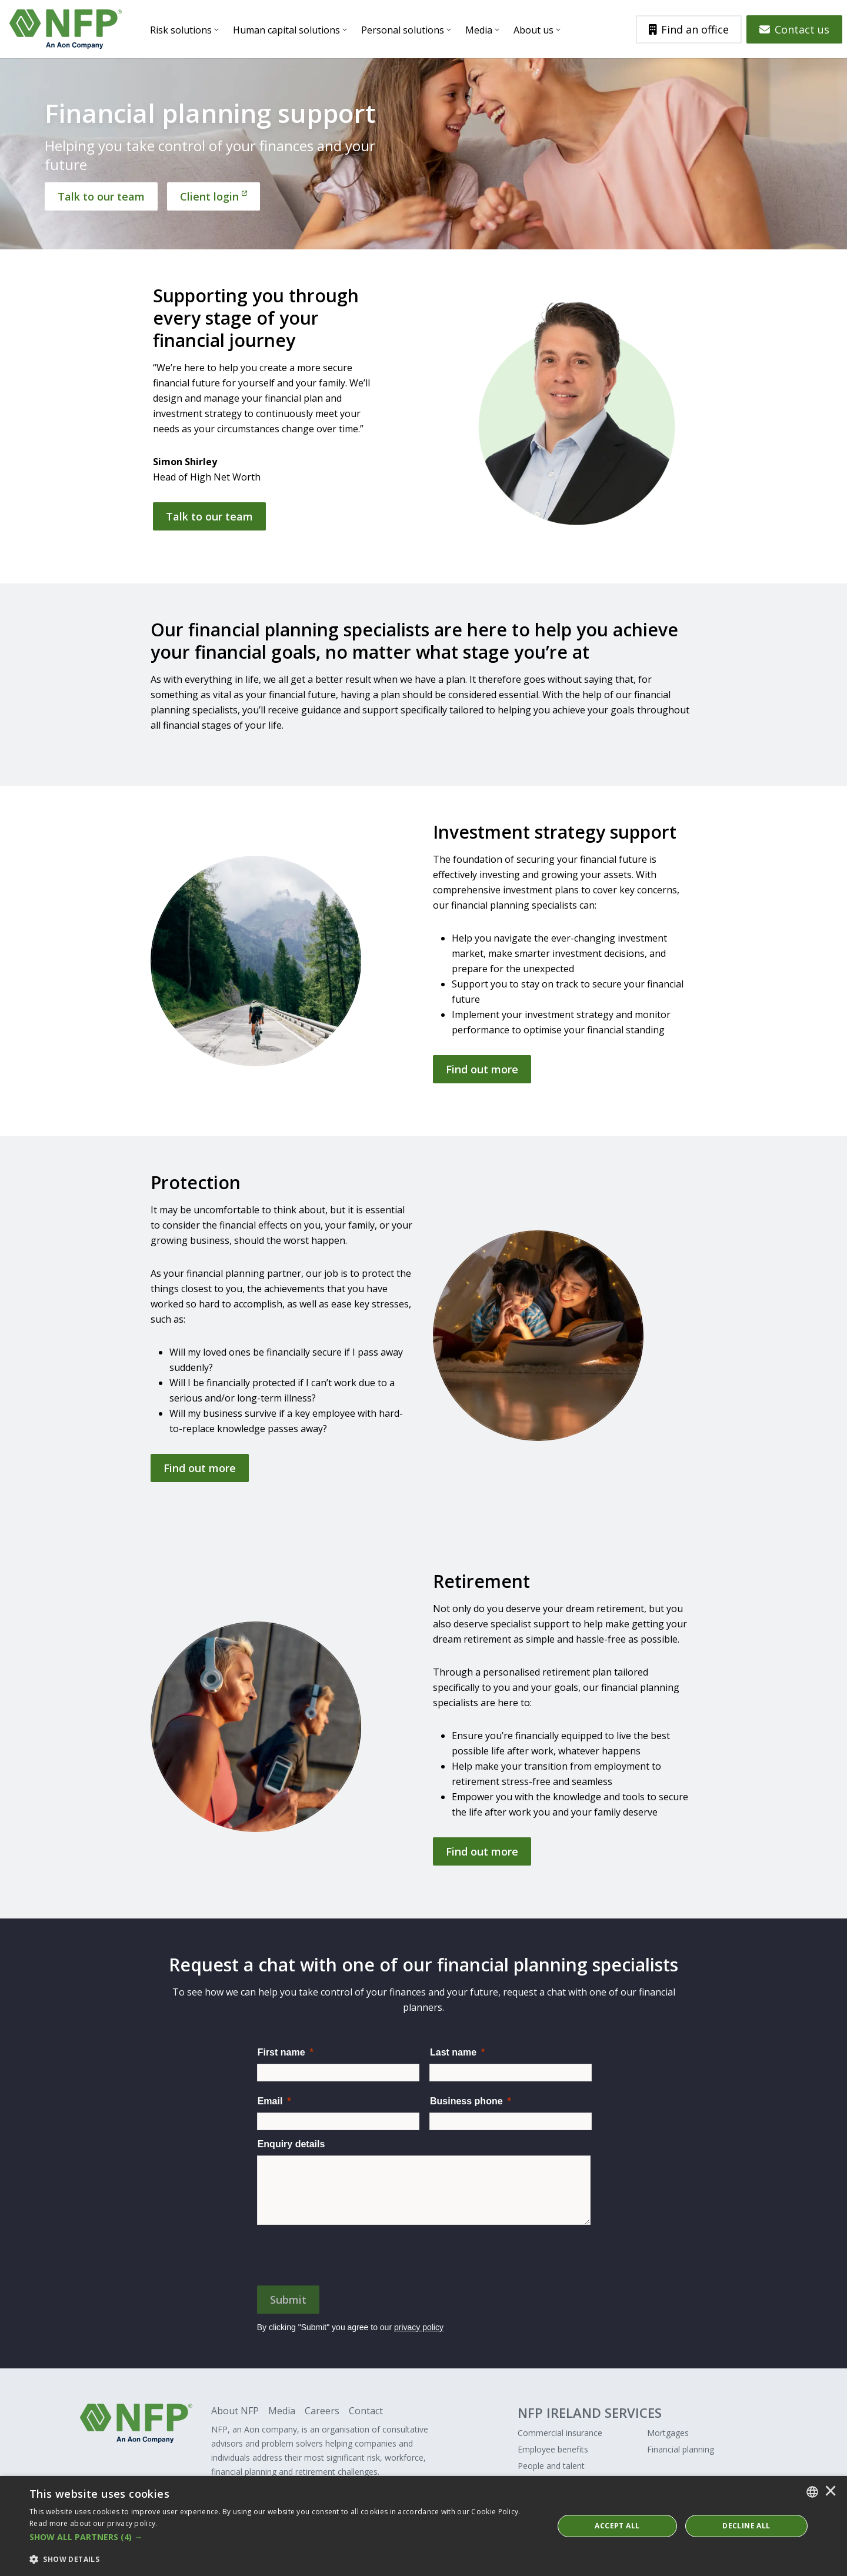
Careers (322, 2410)
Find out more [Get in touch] (482, 1069)
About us (533, 30)
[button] (283, 2537)
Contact (366, 2410)
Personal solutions (402, 30)
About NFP (235, 2410)
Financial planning (680, 2449)
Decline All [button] (746, 2526)
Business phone (466, 2101)
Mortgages (668, 2432)
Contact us (794, 29)
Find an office (689, 29)
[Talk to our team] (101, 196)
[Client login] (213, 196)
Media (478, 30)
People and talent (551, 2465)
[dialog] (423, 2526)
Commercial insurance (560, 2432)
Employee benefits (553, 2449)
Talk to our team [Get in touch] (209, 516)
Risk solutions (181, 30)
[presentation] (346, 2254)
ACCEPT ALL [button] (617, 2526)
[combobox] (812, 2492)
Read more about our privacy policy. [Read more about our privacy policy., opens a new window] (93, 2523)
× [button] (830, 2492)
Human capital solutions (286, 30)
